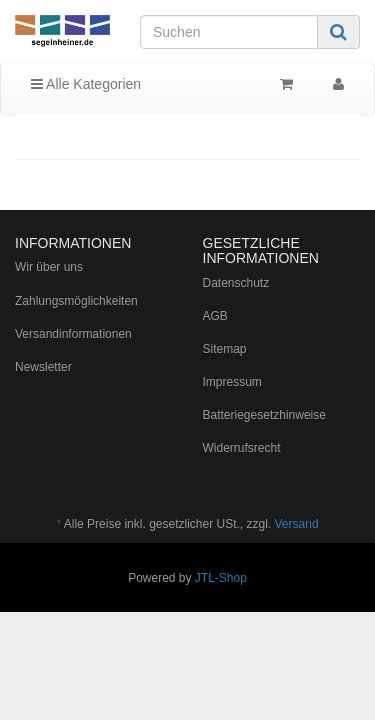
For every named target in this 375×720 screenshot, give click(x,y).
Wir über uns (49, 267)
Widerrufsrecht (242, 448)
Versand (297, 524)
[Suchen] (229, 32)
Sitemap (225, 349)
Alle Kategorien (86, 84)
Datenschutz (236, 283)
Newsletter (43, 367)
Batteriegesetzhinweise (264, 415)
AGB (215, 316)
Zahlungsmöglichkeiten (76, 301)
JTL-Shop (221, 578)
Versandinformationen (73, 334)
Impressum (232, 382)
